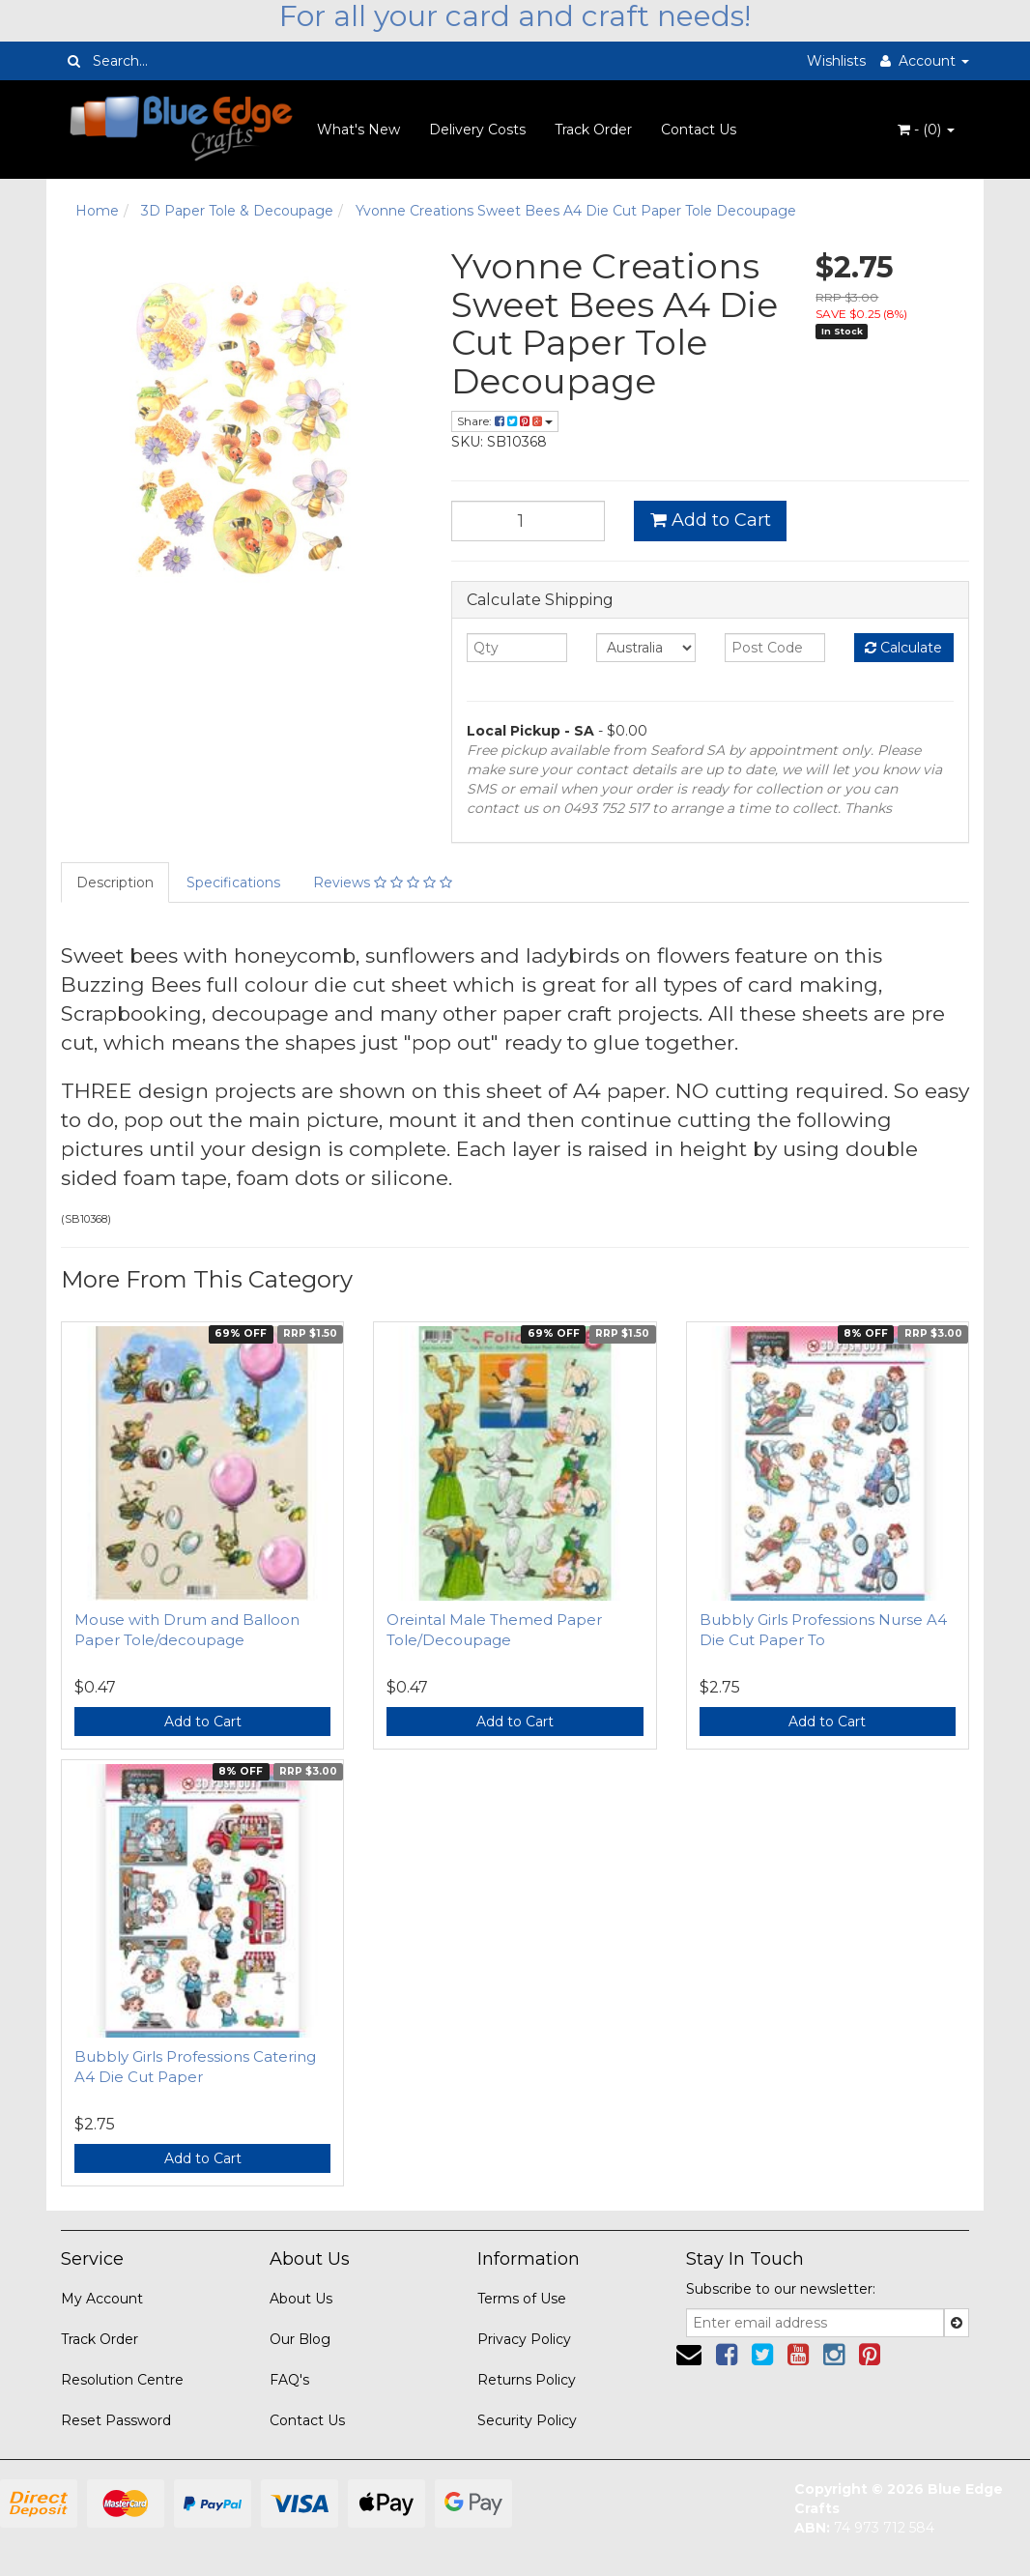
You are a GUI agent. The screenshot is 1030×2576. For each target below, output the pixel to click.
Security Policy (527, 2420)
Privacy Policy (524, 2339)
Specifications (233, 882)
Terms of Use (521, 2298)
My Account (102, 2298)
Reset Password (116, 2420)
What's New (358, 129)
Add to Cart (710, 520)
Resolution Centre (122, 2379)
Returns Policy (526, 2379)
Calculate (903, 647)
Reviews (382, 882)
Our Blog (300, 2339)
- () (926, 129)
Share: (505, 421)
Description (115, 882)
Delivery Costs (477, 129)
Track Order (593, 129)
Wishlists (836, 61)
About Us (301, 2298)
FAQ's (289, 2379)
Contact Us (698, 129)
